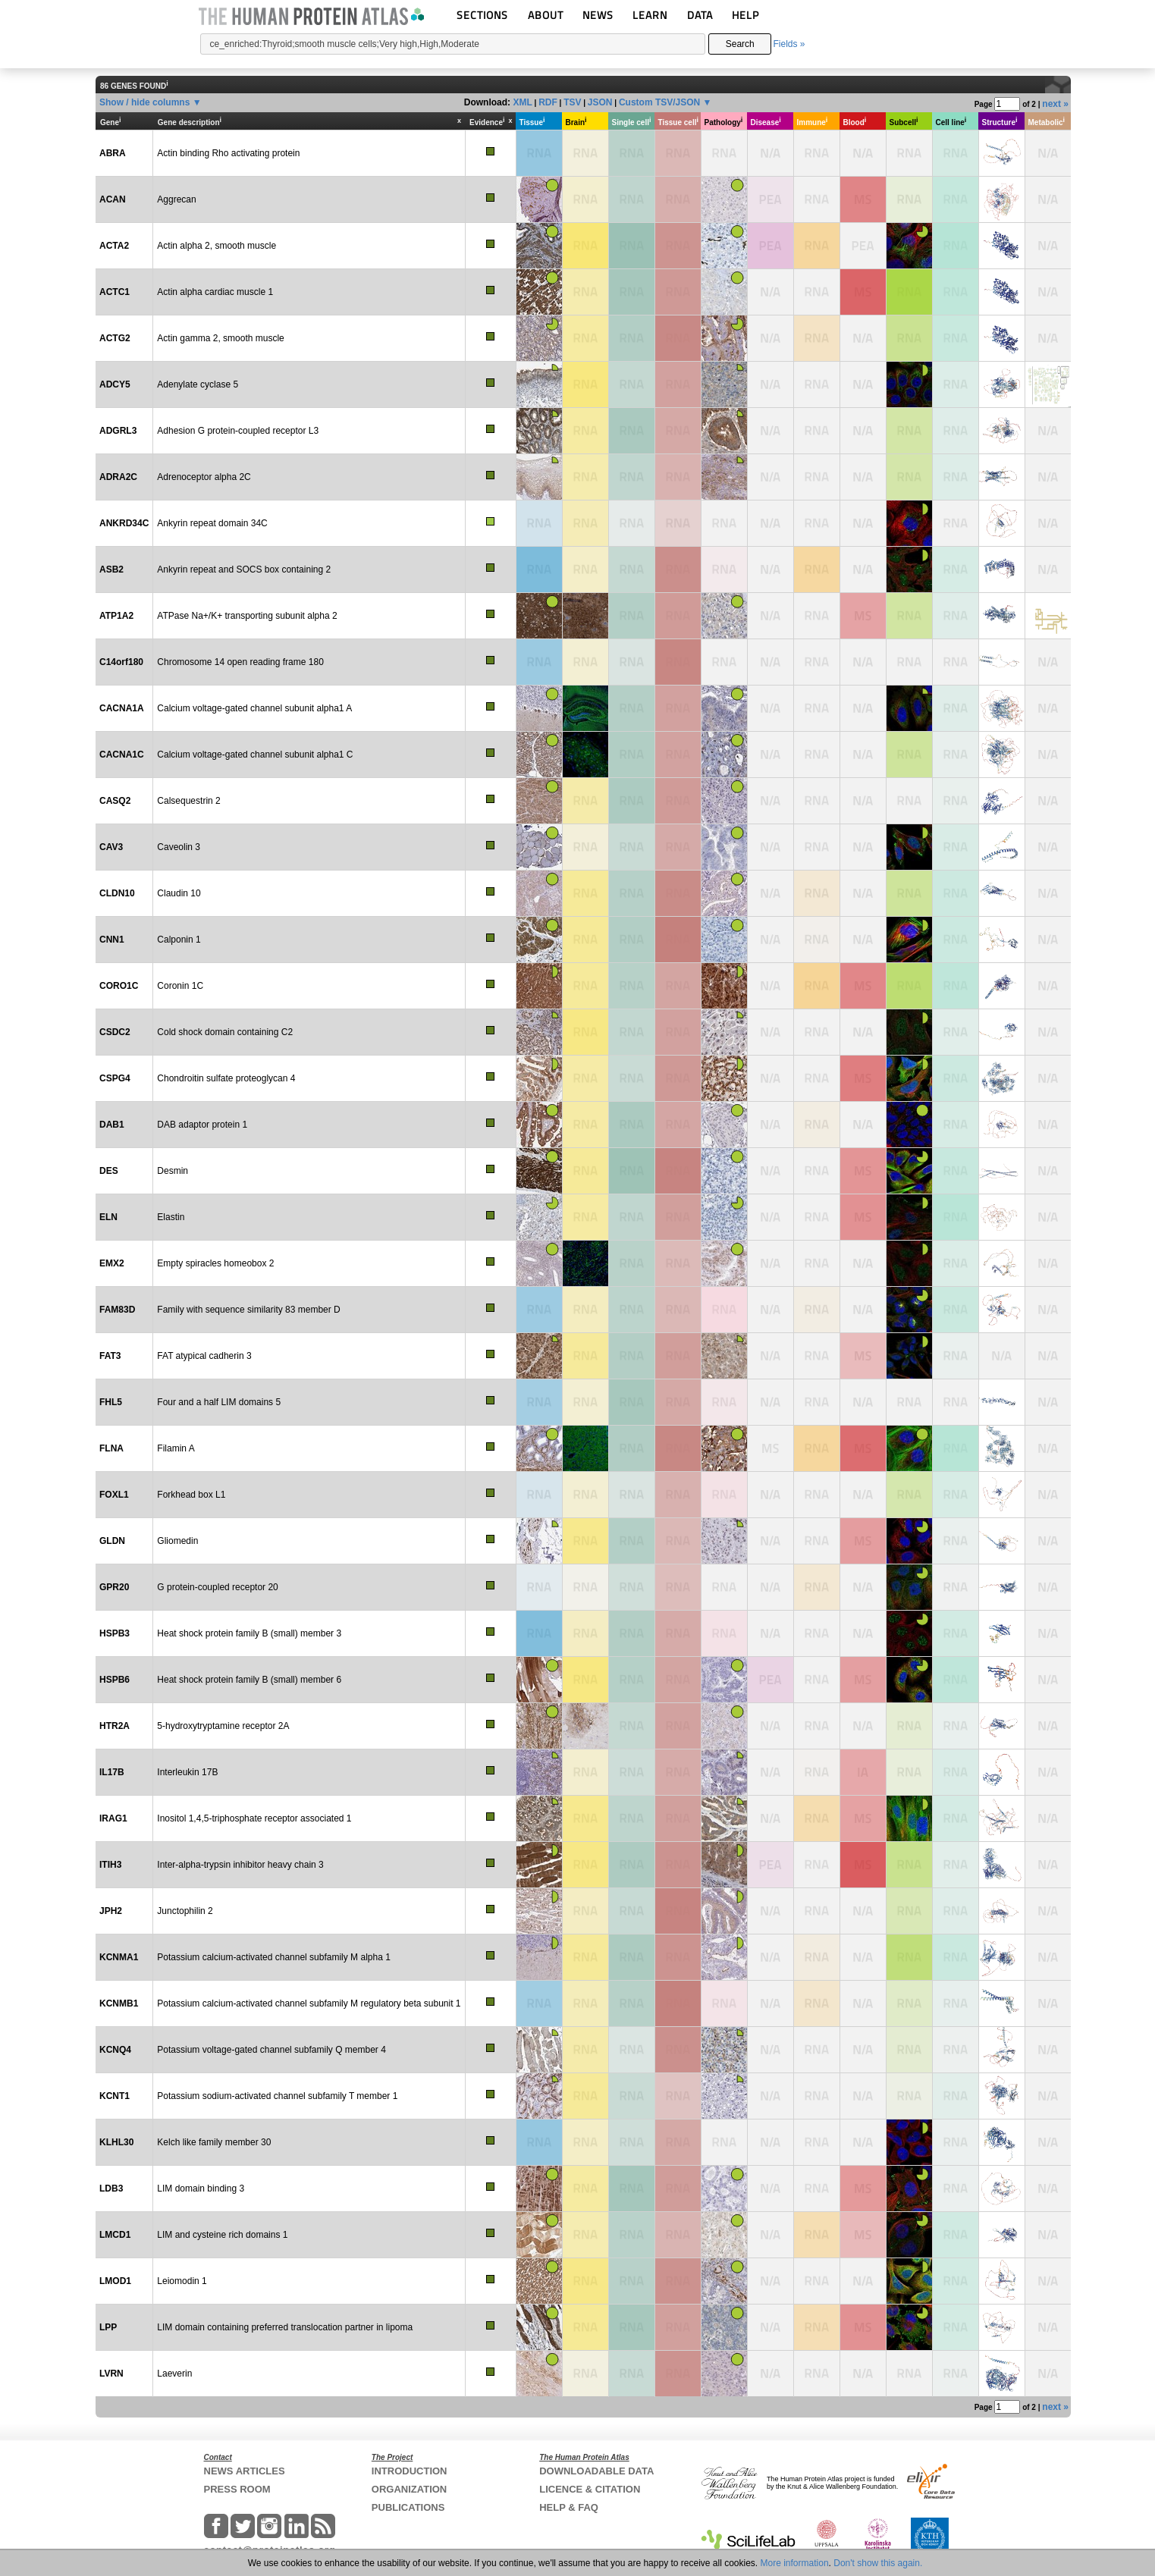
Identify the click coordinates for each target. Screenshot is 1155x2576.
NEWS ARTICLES (244, 2471)
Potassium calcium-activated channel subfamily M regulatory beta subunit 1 (308, 2003)
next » (1055, 104)
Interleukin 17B (187, 1772)
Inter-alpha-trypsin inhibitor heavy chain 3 (240, 1864)
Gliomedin (177, 1541)
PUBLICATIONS (408, 2507)
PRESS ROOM (237, 2489)
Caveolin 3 (178, 847)
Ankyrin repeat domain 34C (212, 523)
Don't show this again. (877, 2563)
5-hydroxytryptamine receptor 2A (223, 1726)
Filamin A (175, 1448)
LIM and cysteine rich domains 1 (222, 2234)
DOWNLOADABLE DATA (596, 2471)
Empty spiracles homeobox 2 (215, 1263)
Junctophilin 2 (184, 1911)
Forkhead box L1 (191, 1494)
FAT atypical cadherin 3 (204, 1356)
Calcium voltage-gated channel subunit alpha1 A (254, 708)
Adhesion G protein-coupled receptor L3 (238, 430)
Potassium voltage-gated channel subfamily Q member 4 (271, 2049)
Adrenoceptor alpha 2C (203, 477)
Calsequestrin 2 (188, 800)
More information (795, 2563)
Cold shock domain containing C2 (225, 1032)
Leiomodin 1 (181, 2281)
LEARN (649, 15)
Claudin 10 (178, 893)
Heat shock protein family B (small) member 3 (249, 1633)
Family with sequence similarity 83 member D (248, 1309)
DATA (700, 15)
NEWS (598, 15)
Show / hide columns (144, 102)
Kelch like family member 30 (214, 2142)
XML (522, 102)
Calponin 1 (178, 939)
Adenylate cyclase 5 (197, 384)
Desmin (172, 1171)
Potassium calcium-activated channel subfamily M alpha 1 (273, 1957)
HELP (745, 15)
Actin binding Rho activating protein (228, 153)
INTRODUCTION (409, 2471)
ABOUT (545, 15)
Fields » (789, 44)
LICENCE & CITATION (589, 2489)
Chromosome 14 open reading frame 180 (240, 662)
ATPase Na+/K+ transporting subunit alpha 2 (247, 615)
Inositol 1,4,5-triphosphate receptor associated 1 (254, 1818)
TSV (572, 102)
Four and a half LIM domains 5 (219, 1402)
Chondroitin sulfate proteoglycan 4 (226, 1078)
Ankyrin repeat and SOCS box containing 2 (244, 569)
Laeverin (174, 2373)
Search (740, 44)
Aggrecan (176, 199)
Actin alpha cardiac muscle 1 (215, 292)
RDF (547, 102)
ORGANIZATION (409, 2489)
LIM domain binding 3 (200, 2188)
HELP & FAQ (568, 2507)
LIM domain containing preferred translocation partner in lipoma (285, 2327)
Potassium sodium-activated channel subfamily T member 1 (277, 2096)
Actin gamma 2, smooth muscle (220, 338)
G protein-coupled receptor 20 (217, 1587)
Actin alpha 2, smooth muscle (216, 245)
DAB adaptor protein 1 (202, 1124)
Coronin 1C (180, 986)
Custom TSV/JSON (659, 102)
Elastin (170, 1217)
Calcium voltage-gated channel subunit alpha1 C (255, 754)
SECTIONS (482, 15)
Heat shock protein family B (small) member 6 (249, 1679)
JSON (600, 102)
